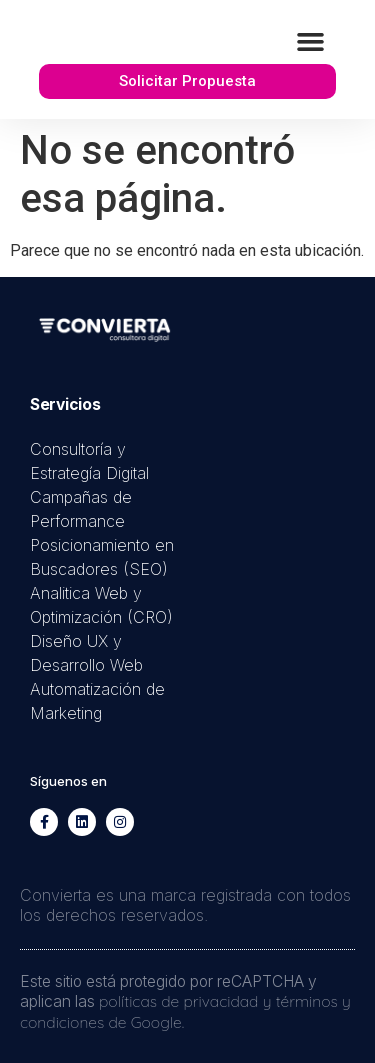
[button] (311, 42)
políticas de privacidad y (187, 1001)
